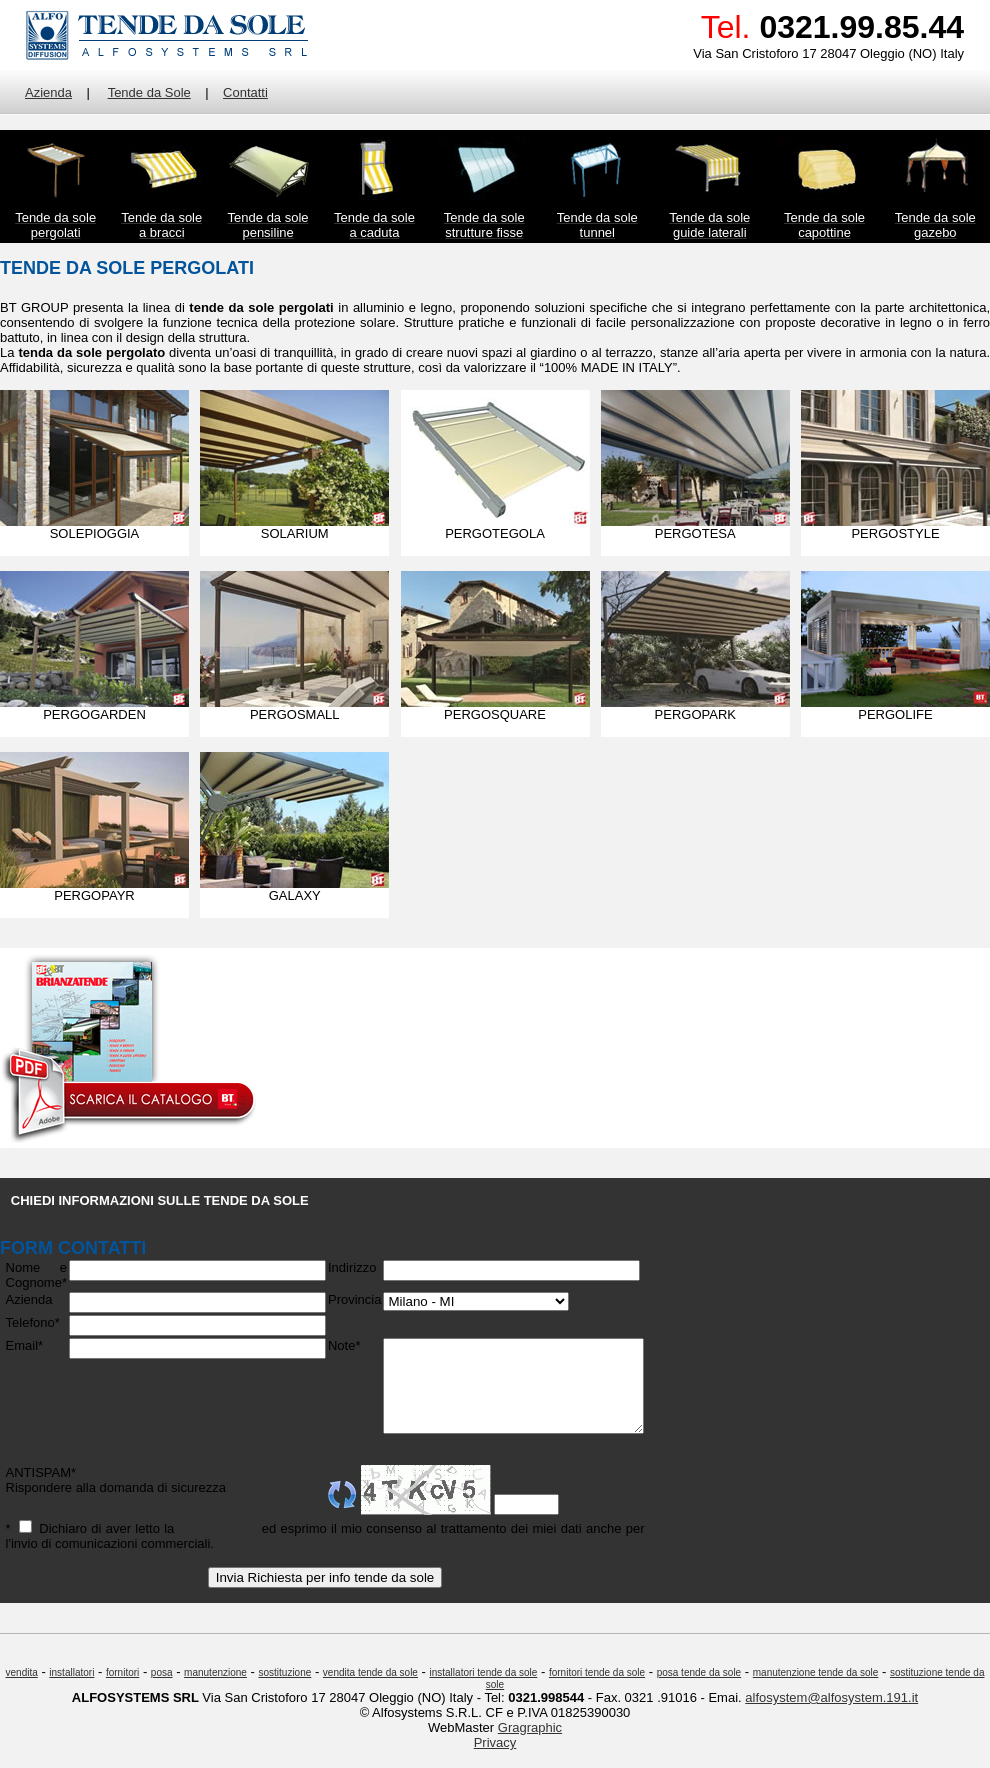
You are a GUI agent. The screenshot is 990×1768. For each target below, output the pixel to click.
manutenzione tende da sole (816, 1690)
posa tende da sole (699, 1690)
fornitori (122, 1690)
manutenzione (215, 1690)
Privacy (495, 1760)
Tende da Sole (149, 92)
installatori (71, 1690)
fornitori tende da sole (597, 1690)
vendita (22, 1690)
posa (162, 1690)
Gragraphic (530, 1745)
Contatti (245, 92)
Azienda (48, 92)
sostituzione (284, 1690)
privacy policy (211, 1546)
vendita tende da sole (370, 1690)
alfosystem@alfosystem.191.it (831, 1715)
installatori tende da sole (484, 1690)
